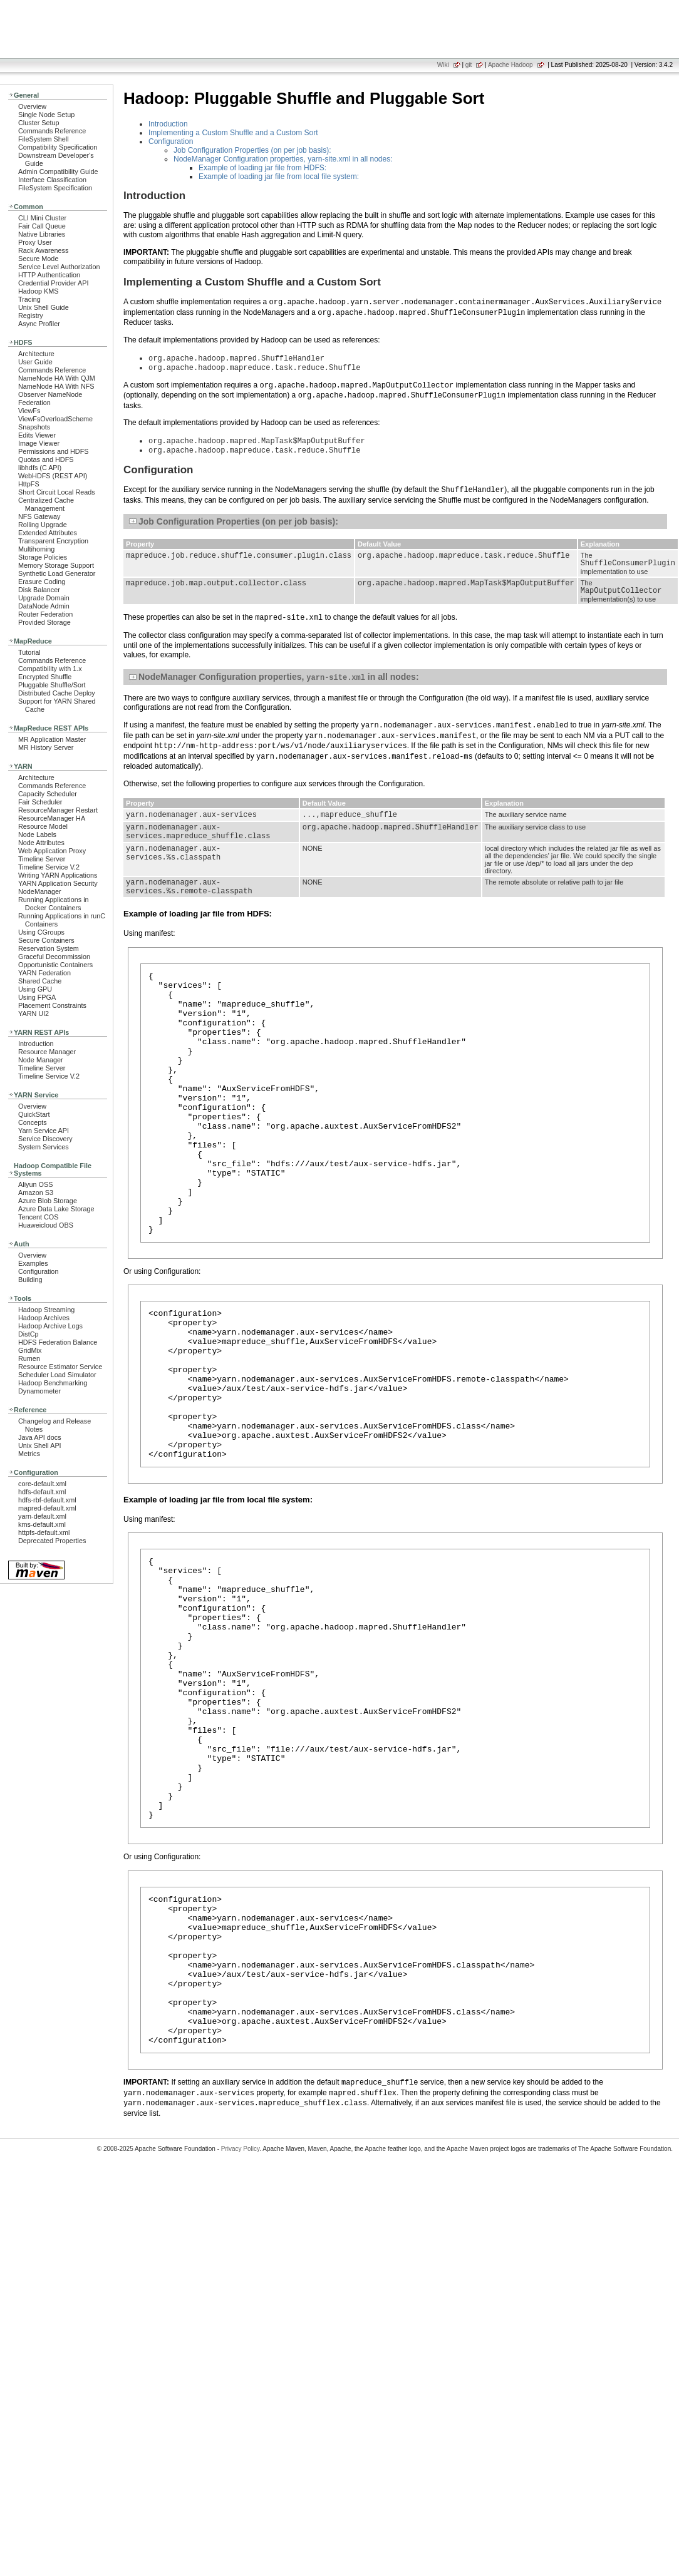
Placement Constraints (52, 1005)
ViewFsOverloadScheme (55, 419)
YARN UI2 (33, 1013)
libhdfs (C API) (39, 467)
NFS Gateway (39, 516)
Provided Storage (44, 622)
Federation (34, 402)
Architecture (36, 353)
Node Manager (40, 1060)
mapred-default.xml (47, 1508)
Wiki (443, 64)
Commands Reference (52, 131)
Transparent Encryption (53, 541)
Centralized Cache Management (46, 504)
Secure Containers (46, 940)
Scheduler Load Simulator (57, 1374)
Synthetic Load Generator (56, 573)
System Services (43, 1147)
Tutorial (29, 652)
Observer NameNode (50, 394)
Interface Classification (52, 179)
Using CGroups (41, 932)
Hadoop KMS (38, 291)
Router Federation (45, 614)
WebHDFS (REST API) (52, 476)
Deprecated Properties (52, 1540)
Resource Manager (47, 1051)
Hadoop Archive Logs (50, 1326)
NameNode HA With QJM (56, 378)
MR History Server (45, 747)
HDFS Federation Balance (57, 1342)
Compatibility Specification (57, 147)
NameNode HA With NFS (56, 386)
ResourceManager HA (51, 818)
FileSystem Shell (43, 139)
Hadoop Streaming (46, 1309)
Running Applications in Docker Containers (53, 903)
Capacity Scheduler (47, 794)
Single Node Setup (46, 114)
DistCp (28, 1334)
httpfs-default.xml (44, 1532)
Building (30, 1279)
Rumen (29, 1358)
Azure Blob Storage (47, 1200)
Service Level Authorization (59, 266)
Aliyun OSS (35, 1184)
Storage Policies (42, 557)
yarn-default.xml (42, 1516)
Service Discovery (45, 1138)
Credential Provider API (53, 283)
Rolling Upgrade (42, 524)
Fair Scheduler (40, 802)
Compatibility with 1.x (50, 668)
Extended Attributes (47, 532)
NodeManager (39, 891)
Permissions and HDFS (53, 451)
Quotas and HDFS (45, 459)
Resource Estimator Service (60, 1366)
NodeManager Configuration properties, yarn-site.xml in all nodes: (283, 159)
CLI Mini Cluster (42, 218)
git (468, 64)
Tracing (29, 299)
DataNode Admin (44, 606)
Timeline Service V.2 (49, 867)
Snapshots (34, 427)
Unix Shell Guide (43, 307)
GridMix (29, 1350)
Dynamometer (39, 1391)
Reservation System (48, 948)
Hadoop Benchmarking (52, 1383)
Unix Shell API (39, 1445)
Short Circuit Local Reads (56, 492)
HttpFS (28, 484)
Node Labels (37, 834)
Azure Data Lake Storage (56, 1209)
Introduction (36, 1043)
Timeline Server (41, 859)
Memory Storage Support (56, 565)
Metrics (29, 1453)
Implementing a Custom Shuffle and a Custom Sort (233, 132)
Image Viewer (39, 443)
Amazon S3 (35, 1192)
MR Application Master (52, 739)
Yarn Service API (43, 1130)
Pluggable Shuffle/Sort (52, 685)
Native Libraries (41, 234)
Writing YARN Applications (57, 875)
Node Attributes (41, 842)
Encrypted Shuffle (44, 676)
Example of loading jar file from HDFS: (262, 167)
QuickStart (34, 1114)
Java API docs (39, 1437)
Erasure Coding (41, 581)
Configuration (38, 1271)
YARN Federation (44, 973)
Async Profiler (39, 323)
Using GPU (35, 989)
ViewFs (29, 410)
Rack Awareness (43, 250)
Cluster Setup (39, 122)
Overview (32, 106)
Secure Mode (38, 258)
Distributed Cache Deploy (56, 693)
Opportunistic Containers (55, 964)
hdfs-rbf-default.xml (47, 1500)
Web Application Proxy (52, 850)
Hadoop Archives (44, 1317)
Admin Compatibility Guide (58, 171)
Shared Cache (39, 981)
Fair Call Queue (42, 226)
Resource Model (43, 826)
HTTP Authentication (49, 275)
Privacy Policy (240, 2332)
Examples (33, 1263)
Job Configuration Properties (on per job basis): (252, 150)
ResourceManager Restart (58, 810)
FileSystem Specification (55, 188)
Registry (30, 315)
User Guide (35, 362)
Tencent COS (38, 1217)
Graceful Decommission (54, 956)
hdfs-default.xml (42, 1492)
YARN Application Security (58, 883)
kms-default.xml (42, 1524)
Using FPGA (37, 997)
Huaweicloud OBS (45, 1225)
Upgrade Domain (44, 598)
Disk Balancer (39, 589)
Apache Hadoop (510, 64)
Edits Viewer (37, 435)
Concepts (32, 1122)
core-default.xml (42, 1483)
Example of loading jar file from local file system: (279, 176)
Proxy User (35, 242)
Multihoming (36, 549)
